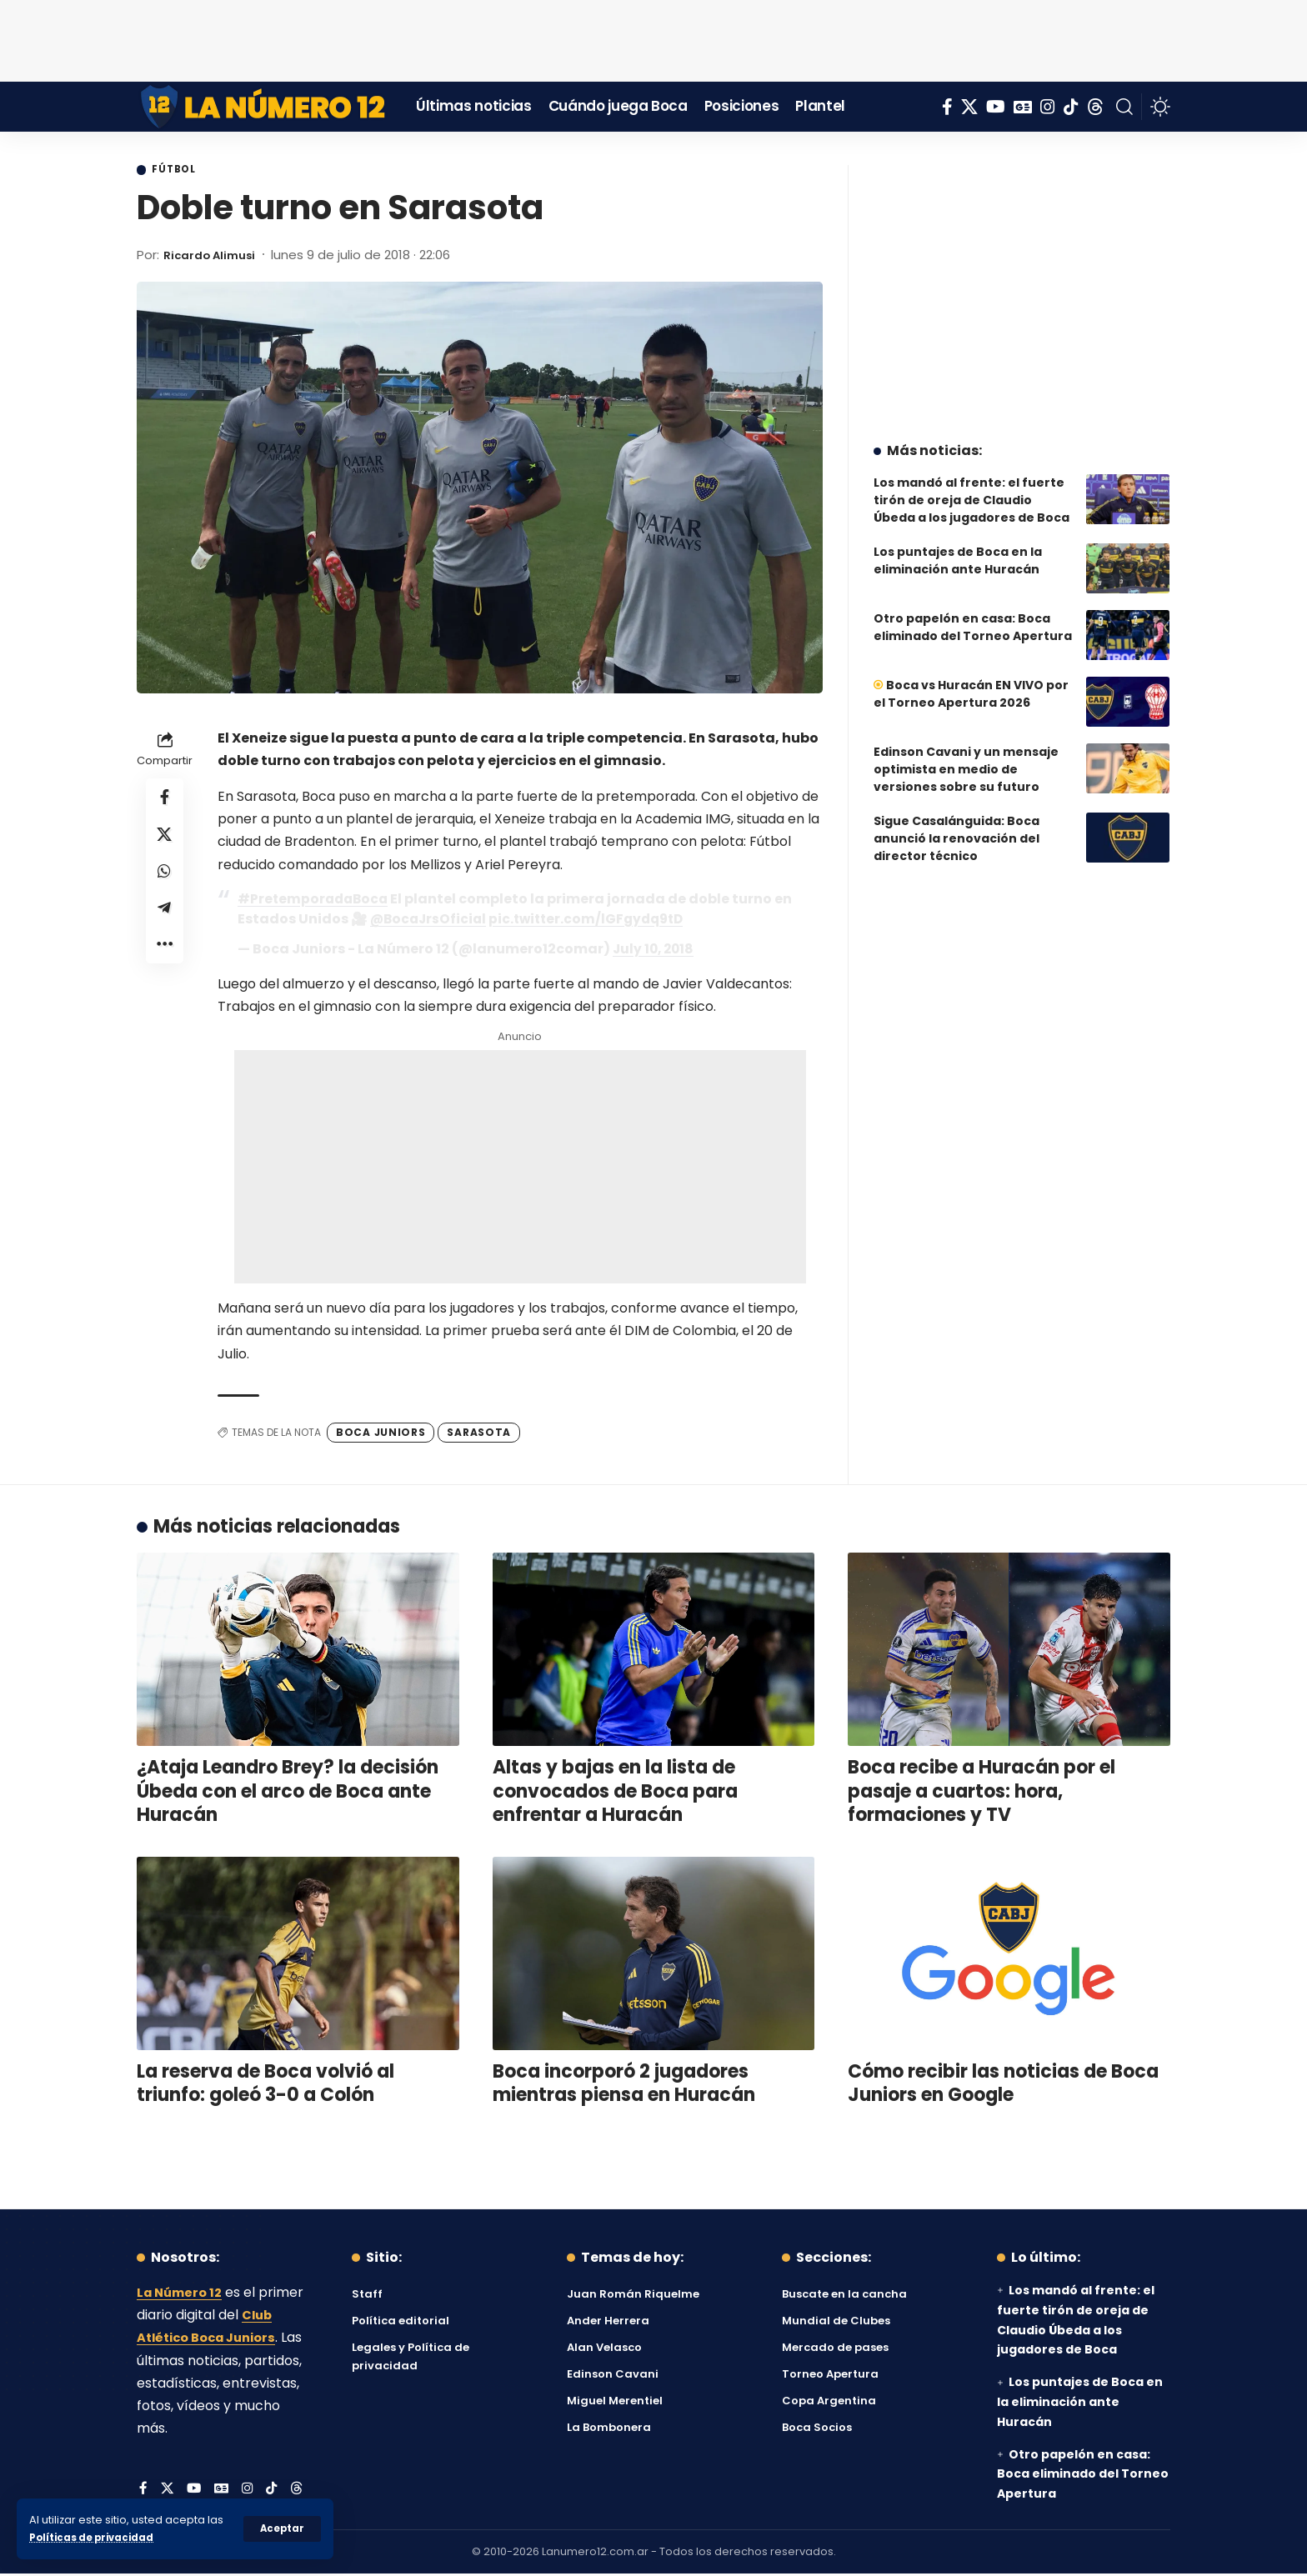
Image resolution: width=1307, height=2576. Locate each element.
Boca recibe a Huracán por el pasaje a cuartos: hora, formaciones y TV (981, 1793)
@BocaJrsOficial (430, 920)
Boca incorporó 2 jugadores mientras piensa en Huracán (624, 2085)
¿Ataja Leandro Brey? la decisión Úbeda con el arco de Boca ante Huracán (287, 1793)
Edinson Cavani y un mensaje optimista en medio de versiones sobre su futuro (966, 757)
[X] (969, 107)
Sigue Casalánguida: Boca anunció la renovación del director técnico (956, 826)
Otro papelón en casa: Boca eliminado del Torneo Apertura (973, 615)
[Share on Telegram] (165, 921)
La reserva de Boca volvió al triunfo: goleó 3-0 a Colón (265, 2085)
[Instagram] (1047, 107)
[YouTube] (995, 107)
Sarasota (479, 1434)
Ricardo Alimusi (215, 256)
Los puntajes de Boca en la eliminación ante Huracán (958, 548)
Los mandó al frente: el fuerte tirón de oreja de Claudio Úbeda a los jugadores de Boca (971, 487)
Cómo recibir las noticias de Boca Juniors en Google (1003, 2085)
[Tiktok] (1071, 107)
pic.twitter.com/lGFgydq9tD (594, 920)
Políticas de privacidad (96, 2537)
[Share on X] (165, 841)
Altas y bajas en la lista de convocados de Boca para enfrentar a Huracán (615, 1793)
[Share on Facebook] (165, 801)
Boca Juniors (380, 1434)
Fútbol (179, 171)
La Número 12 (182, 2294)
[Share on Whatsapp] (165, 881)
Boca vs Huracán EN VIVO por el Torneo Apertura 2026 (971, 681)
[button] (281, 2528)
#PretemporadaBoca (315, 900)
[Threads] (1095, 107)
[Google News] (1022, 107)
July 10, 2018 (655, 950)
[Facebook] (947, 107)
